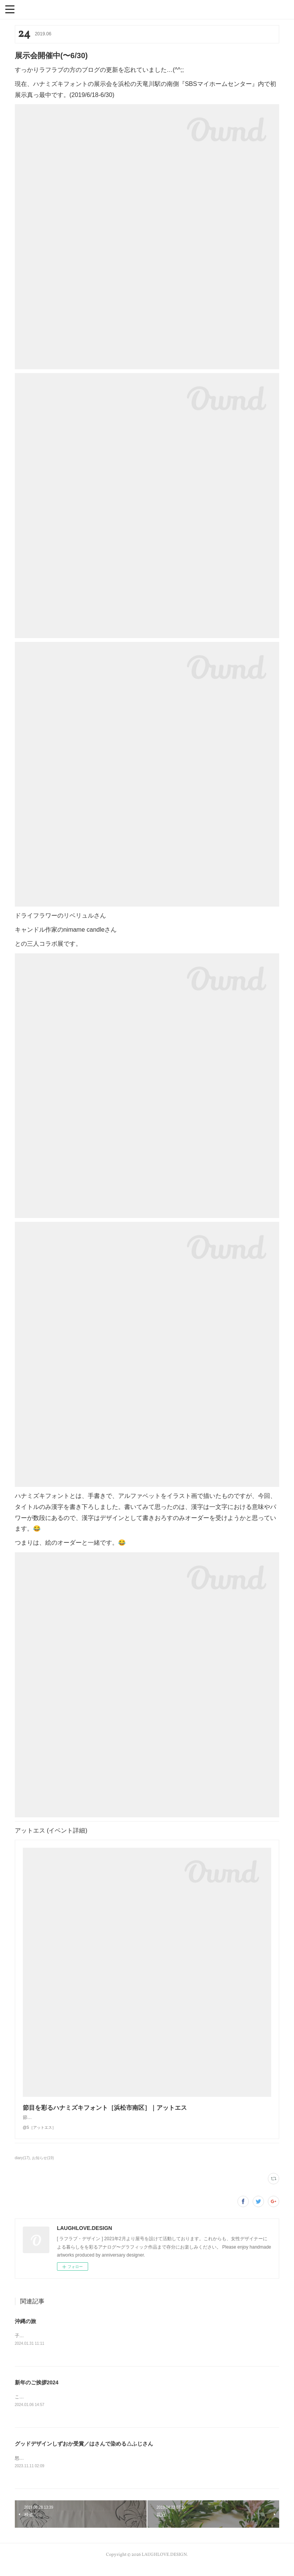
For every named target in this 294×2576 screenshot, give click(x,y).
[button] (9, 8)
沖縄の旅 (25, 2329)
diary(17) (22, 2165)
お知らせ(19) (43, 2165)
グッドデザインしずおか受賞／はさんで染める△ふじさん (86, 2452)
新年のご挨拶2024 (36, 2390)
